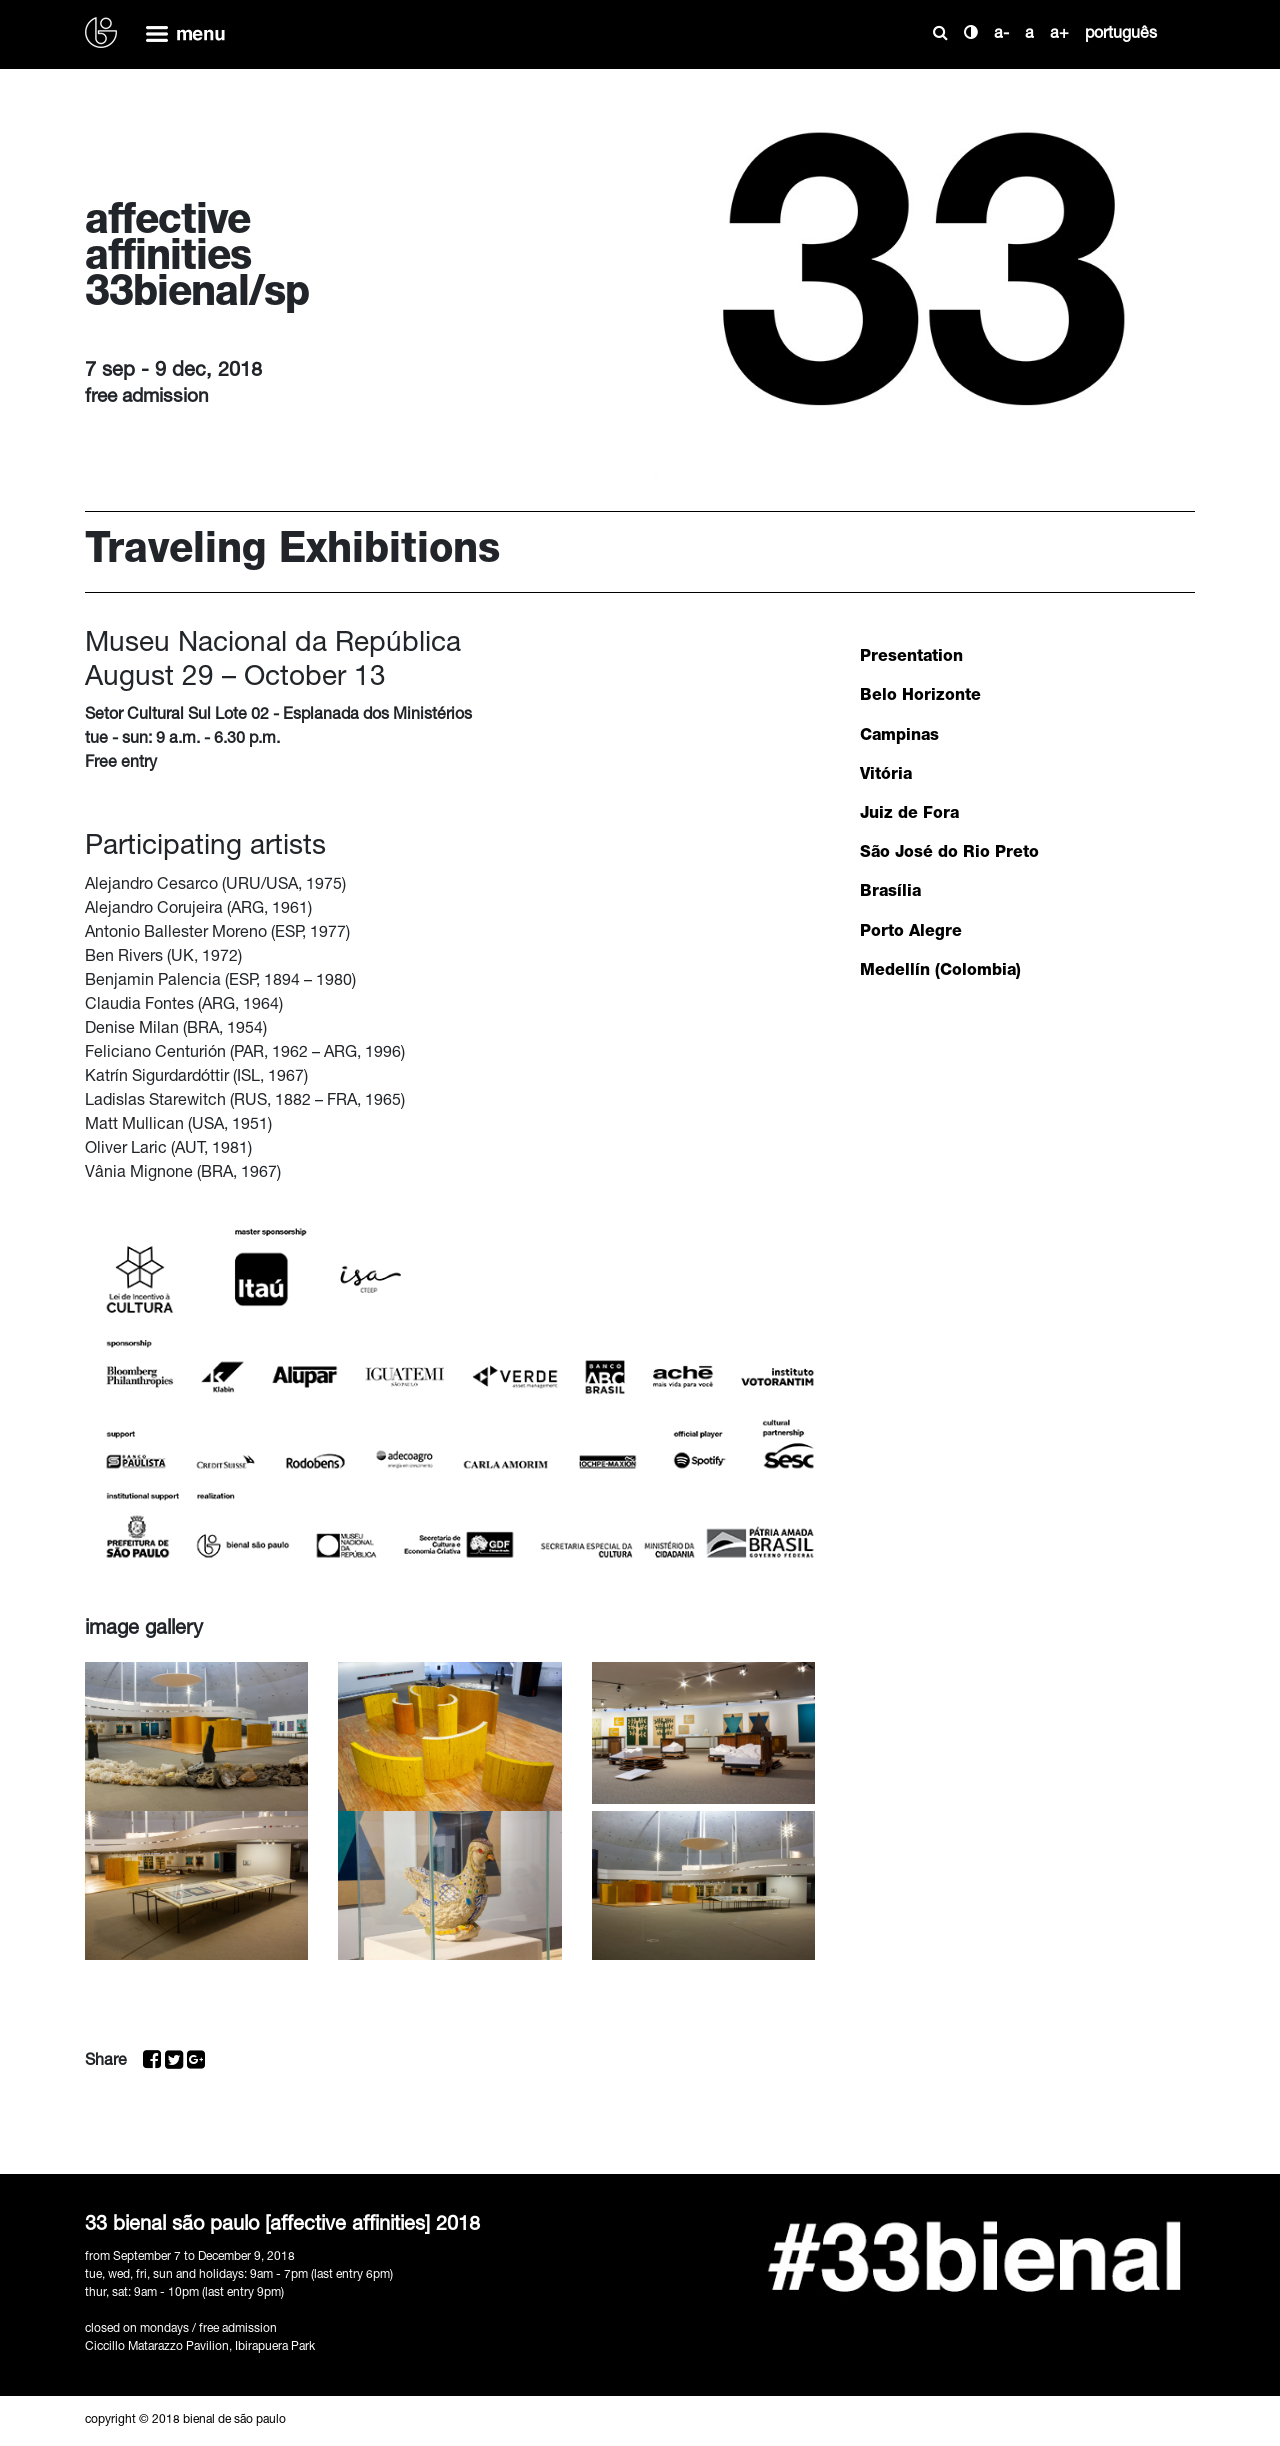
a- (1001, 35)
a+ (1059, 35)
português (1121, 35)
